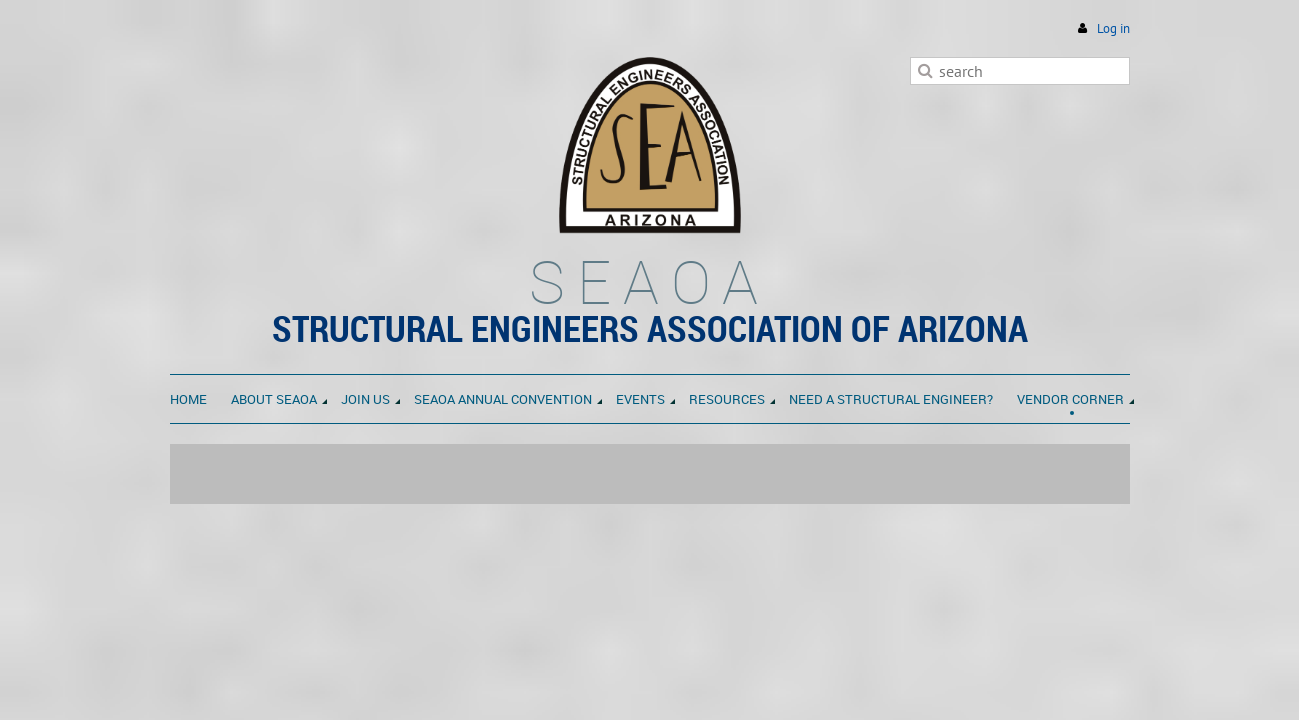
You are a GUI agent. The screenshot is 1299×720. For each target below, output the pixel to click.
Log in (1113, 28)
